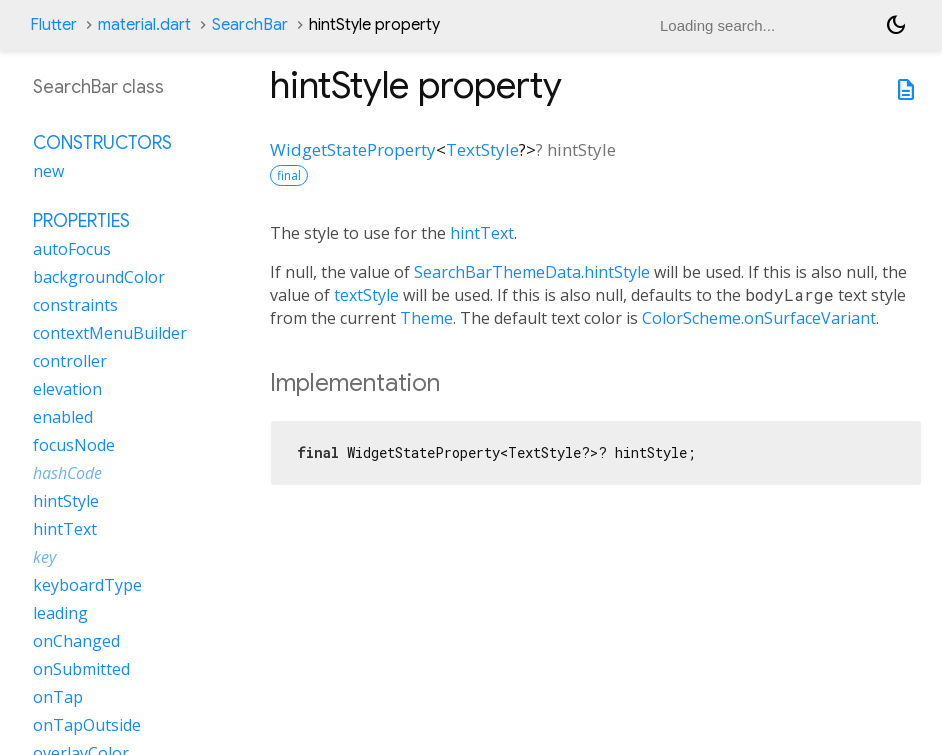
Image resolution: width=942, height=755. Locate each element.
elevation (67, 389)
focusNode (74, 445)
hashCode (67, 473)
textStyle (366, 295)
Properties (81, 221)
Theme (426, 318)
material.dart (144, 25)
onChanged (76, 641)
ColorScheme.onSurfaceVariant (759, 318)
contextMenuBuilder (110, 333)
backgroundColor (99, 277)
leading (60, 613)
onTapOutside (87, 725)
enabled (63, 417)
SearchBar (250, 25)
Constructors (102, 143)
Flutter (53, 25)
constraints (75, 305)
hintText (482, 233)
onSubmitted (81, 669)
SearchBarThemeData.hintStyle (532, 272)
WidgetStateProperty (353, 149)
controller (70, 361)
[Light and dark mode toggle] (896, 25)
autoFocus (72, 249)
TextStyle (482, 149)
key (44, 557)
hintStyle (66, 501)
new (48, 171)
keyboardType (87, 585)
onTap (58, 697)
